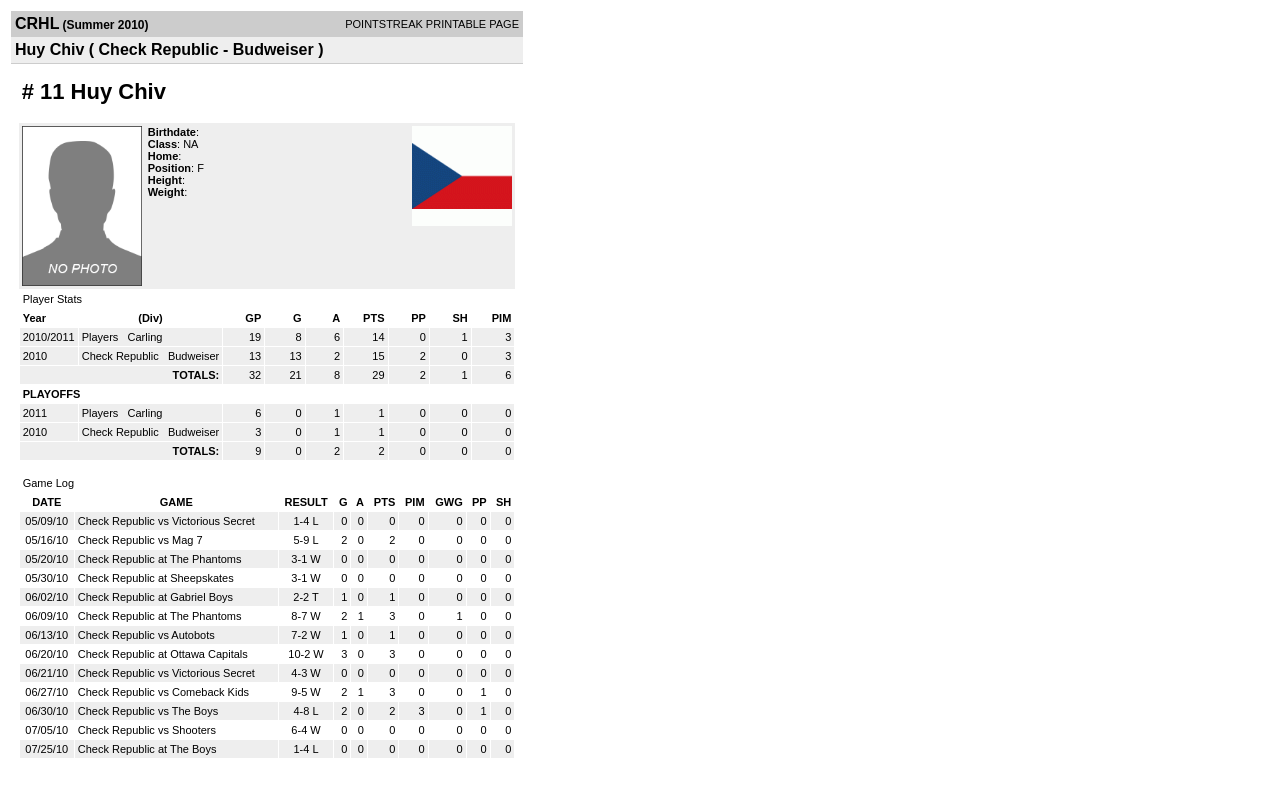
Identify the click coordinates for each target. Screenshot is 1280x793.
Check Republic (122, 356)
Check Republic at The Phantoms (160, 559)
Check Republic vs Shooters (147, 730)
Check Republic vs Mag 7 (140, 540)
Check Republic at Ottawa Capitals (163, 654)
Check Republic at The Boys (147, 749)
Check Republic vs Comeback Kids (163, 692)
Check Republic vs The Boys (148, 711)
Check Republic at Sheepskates (156, 578)
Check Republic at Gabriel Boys (155, 597)
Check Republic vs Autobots (146, 635)
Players (102, 337)
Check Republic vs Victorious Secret (166, 521)
